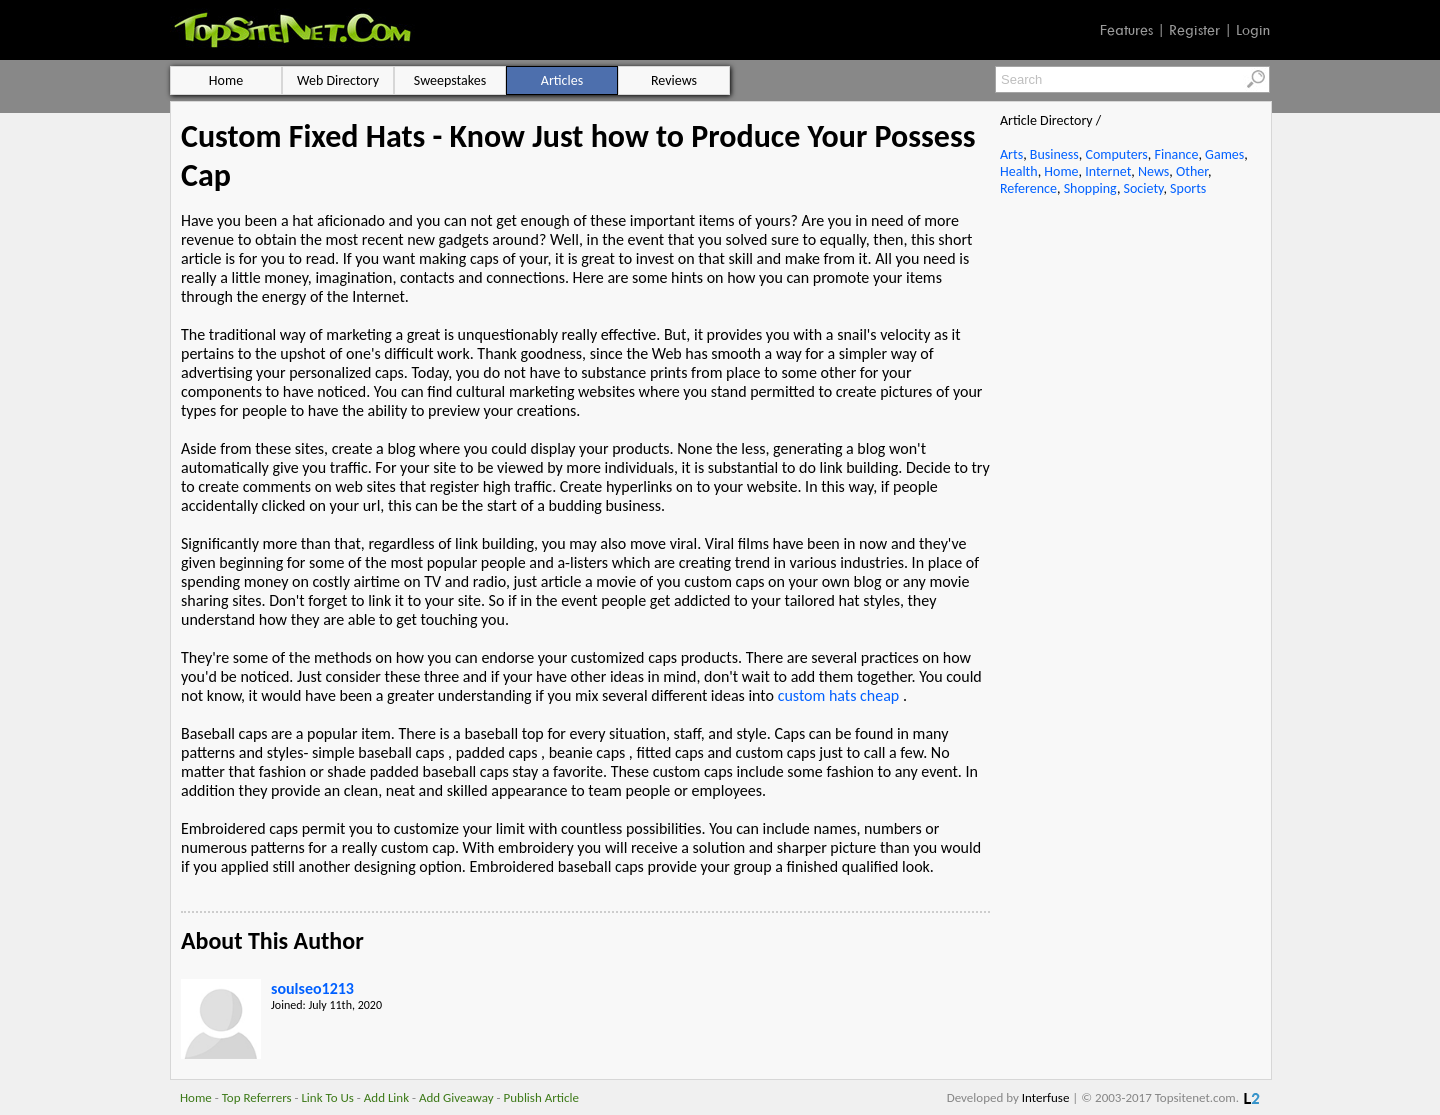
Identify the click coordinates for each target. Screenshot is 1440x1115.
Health (1019, 171)
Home (1061, 171)
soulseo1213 (312, 988)
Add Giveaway (456, 1097)
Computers (1116, 154)
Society (1144, 188)
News (1153, 171)
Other (1192, 171)
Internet (1108, 171)
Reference (1028, 188)
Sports (1188, 188)
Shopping (1090, 188)
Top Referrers (257, 1097)
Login (1253, 30)
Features (1126, 30)
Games (1224, 154)
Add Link (386, 1097)
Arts (1011, 154)
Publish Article (541, 1097)
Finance (1176, 154)
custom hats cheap (839, 695)
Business (1054, 154)
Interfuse (1046, 1097)
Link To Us (327, 1097)
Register (1194, 30)
